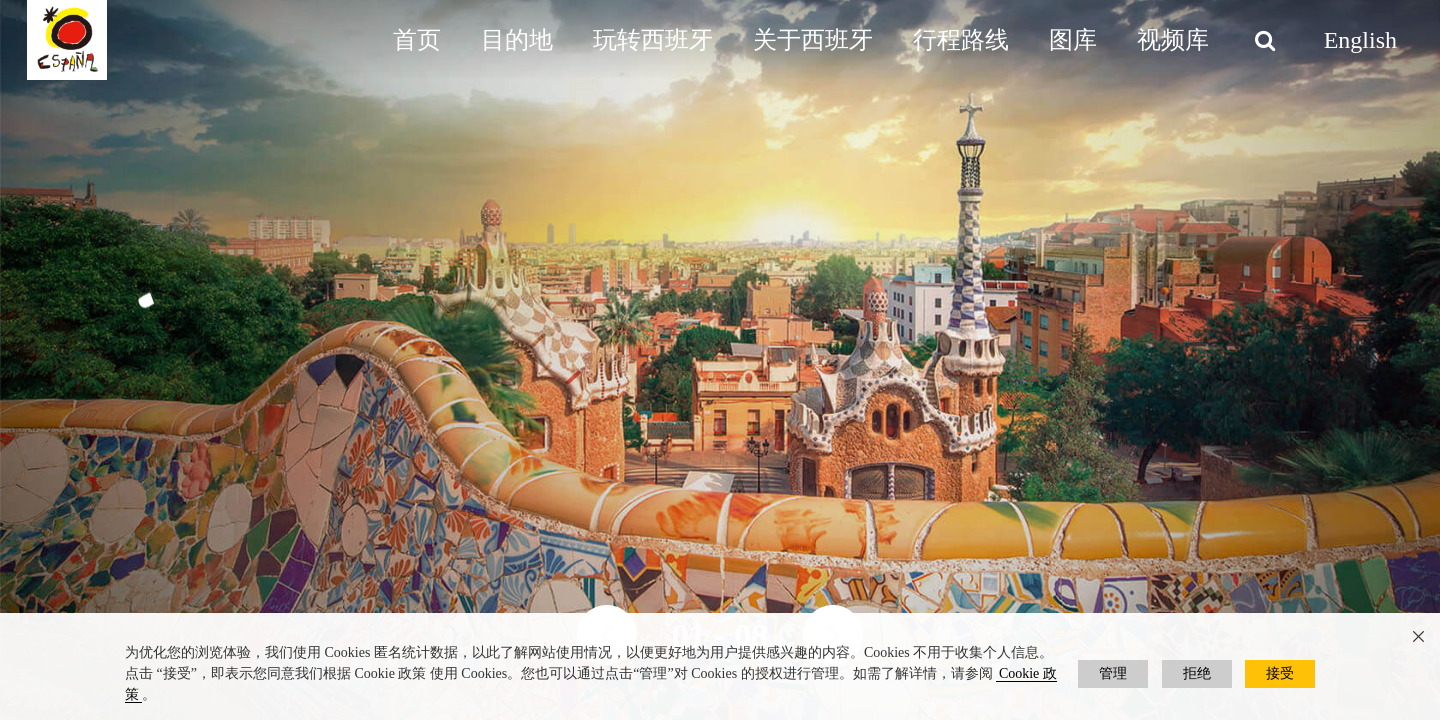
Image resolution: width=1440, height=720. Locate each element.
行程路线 (961, 40)
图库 (1073, 40)
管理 (1113, 673)
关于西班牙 (813, 40)
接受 (1280, 673)
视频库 (1173, 40)
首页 (417, 40)
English (1360, 40)
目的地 (517, 40)
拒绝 (1197, 673)
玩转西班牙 (653, 40)
